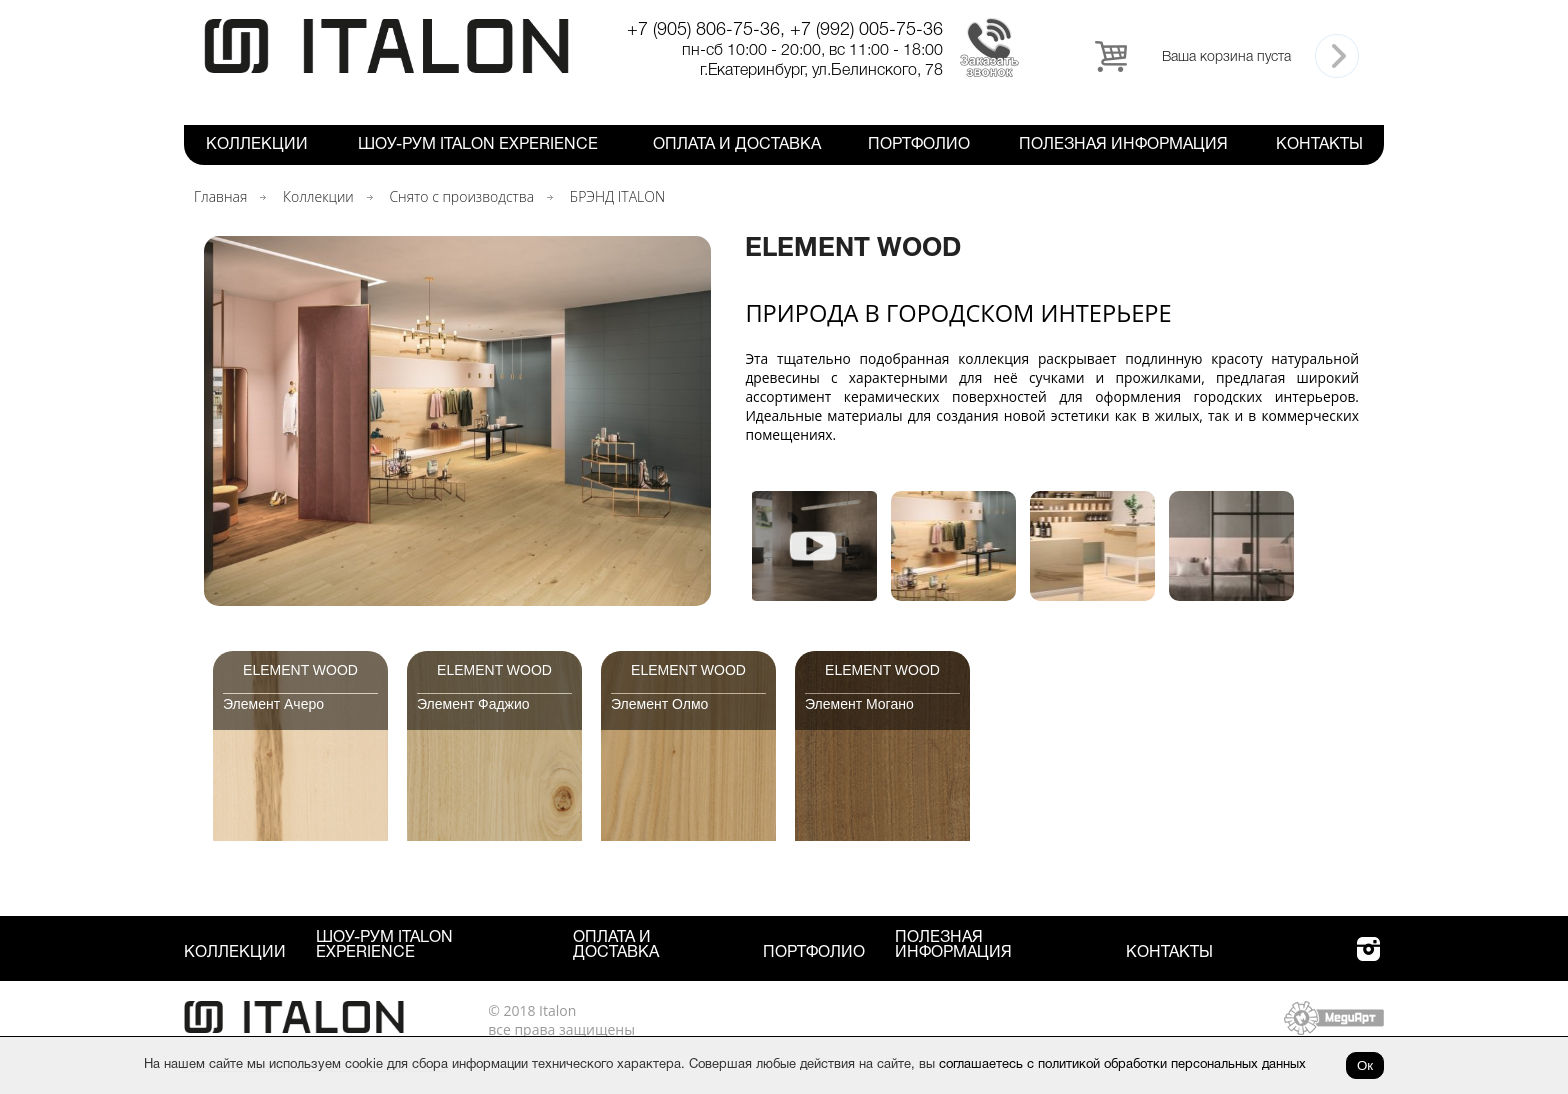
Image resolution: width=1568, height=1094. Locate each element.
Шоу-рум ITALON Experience (478, 145)
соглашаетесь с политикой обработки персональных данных (1122, 1065)
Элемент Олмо (659, 704)
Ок (1365, 1065)
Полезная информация (1123, 145)
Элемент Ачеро (273, 704)
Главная (220, 196)
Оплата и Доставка (737, 145)
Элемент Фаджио (473, 704)
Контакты (1319, 145)
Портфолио (919, 145)
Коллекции (257, 145)
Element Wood (300, 670)
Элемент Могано (859, 704)
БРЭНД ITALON (617, 196)
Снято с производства (461, 196)
